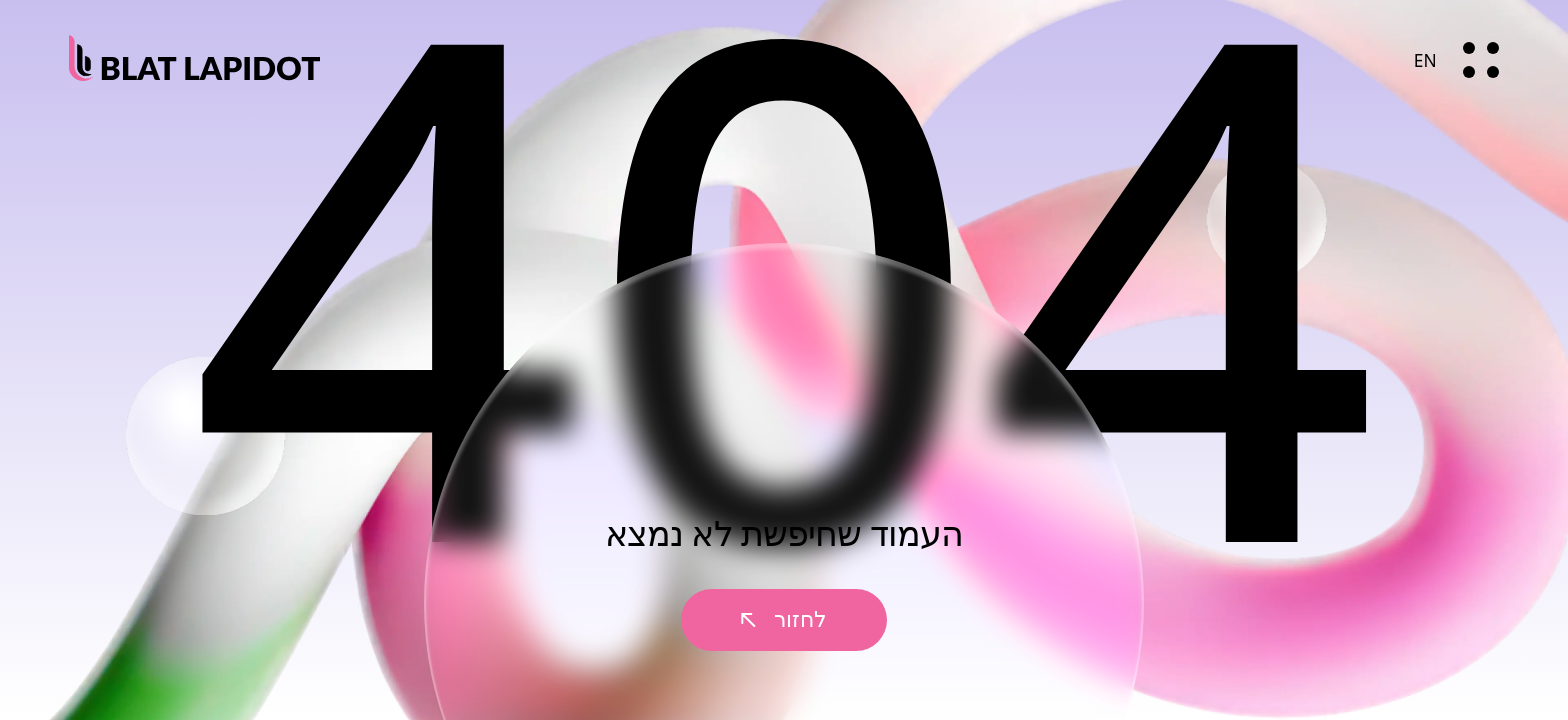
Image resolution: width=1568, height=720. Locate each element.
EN (1425, 60)
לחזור (784, 619)
